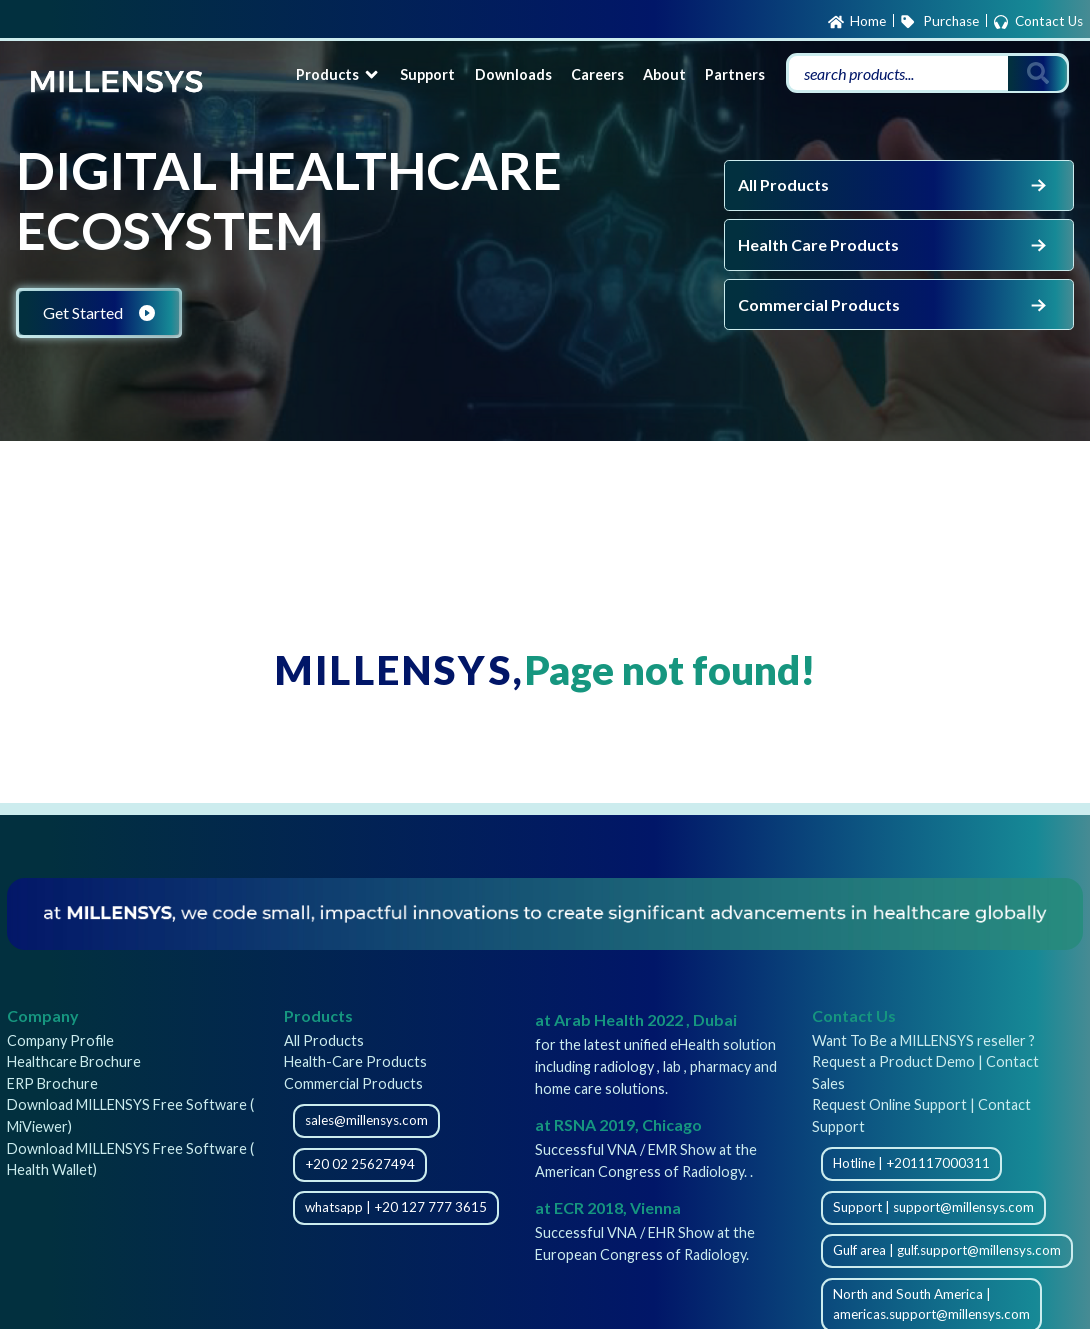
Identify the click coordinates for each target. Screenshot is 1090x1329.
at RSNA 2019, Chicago (618, 1124)
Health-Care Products (355, 1061)
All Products (894, 185)
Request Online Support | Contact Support (921, 1115)
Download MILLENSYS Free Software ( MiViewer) (130, 1115)
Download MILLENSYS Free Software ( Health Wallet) (130, 1159)
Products (338, 74)
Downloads (513, 74)
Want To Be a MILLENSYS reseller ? (923, 1040)
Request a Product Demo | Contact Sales (925, 1072)
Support (427, 74)
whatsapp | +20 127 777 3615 (396, 1207)
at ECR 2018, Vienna (608, 1207)
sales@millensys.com (366, 1120)
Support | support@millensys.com (933, 1207)
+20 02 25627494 (360, 1164)
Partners (735, 74)
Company (43, 1015)
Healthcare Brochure (74, 1061)
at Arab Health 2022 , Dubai (636, 1019)
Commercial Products (894, 305)
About (664, 74)
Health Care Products (894, 245)
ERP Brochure (52, 1083)
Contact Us (1038, 22)
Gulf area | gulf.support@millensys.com (947, 1250)
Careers (597, 74)
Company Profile (60, 1040)
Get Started (99, 312)
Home (857, 22)
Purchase (939, 22)
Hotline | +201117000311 (911, 1163)
